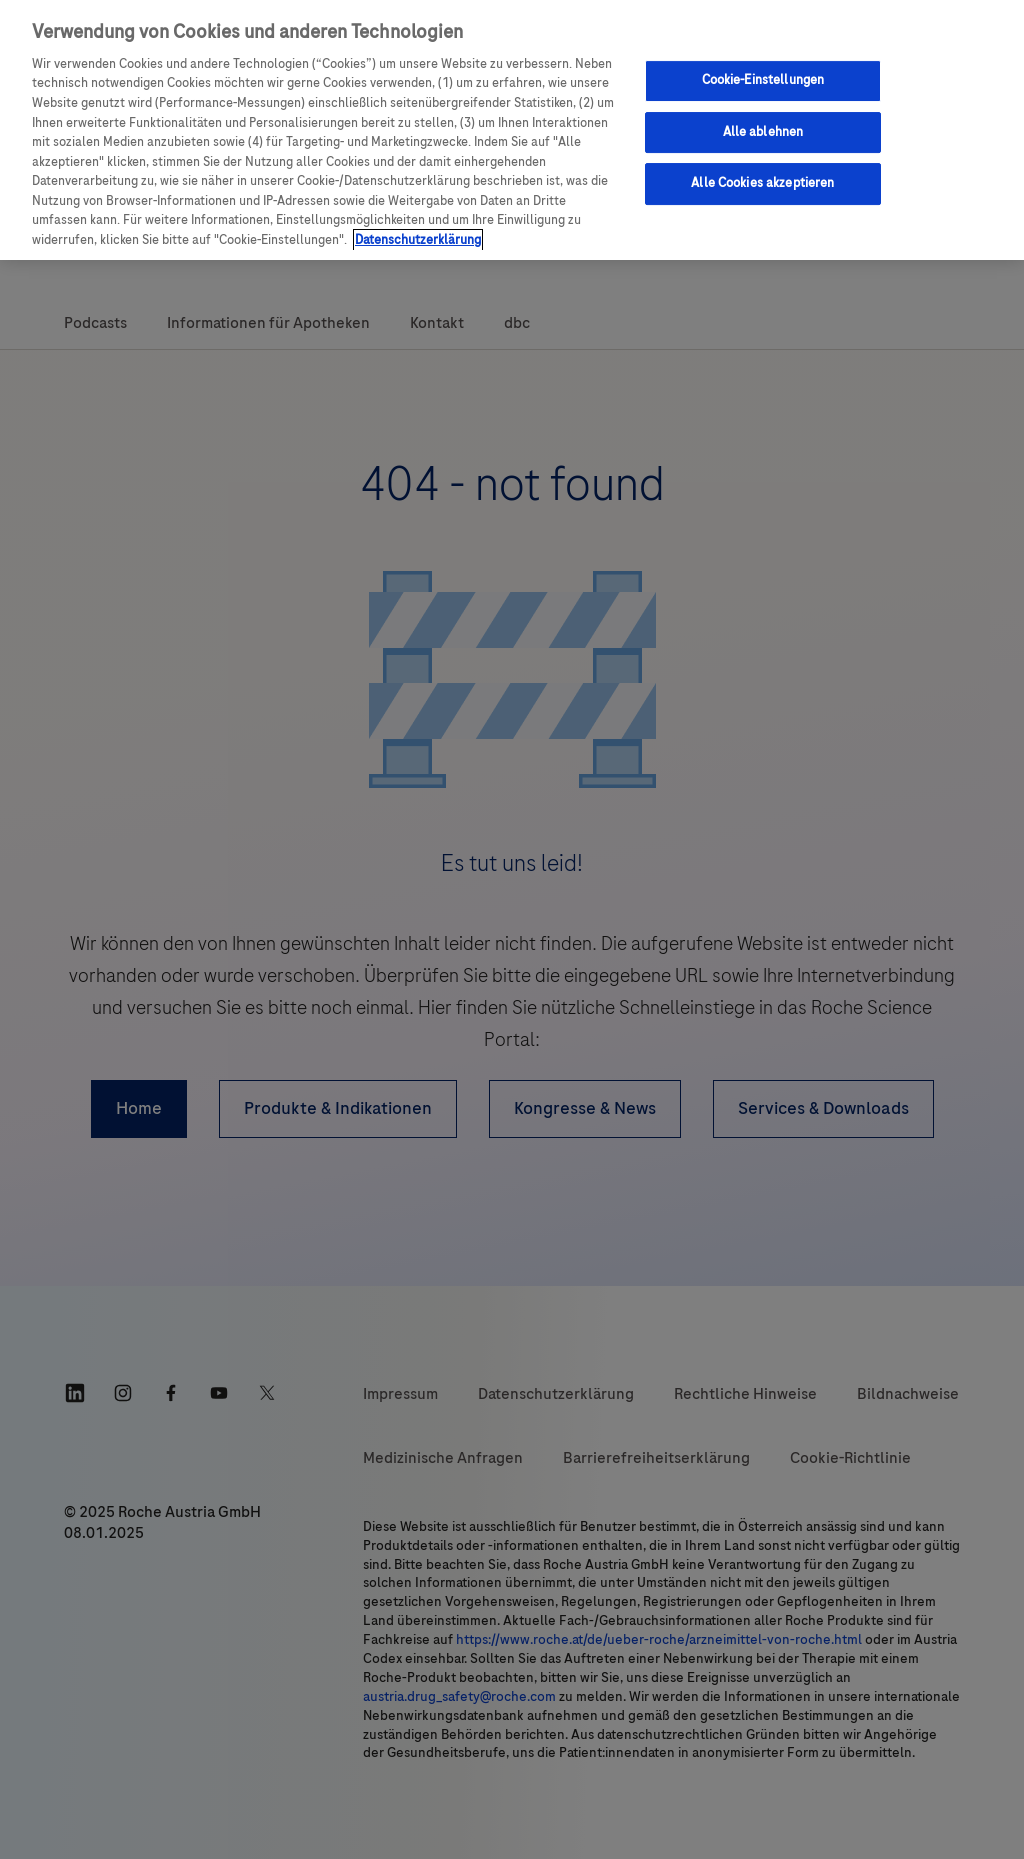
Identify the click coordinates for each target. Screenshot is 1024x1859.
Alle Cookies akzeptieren (762, 183)
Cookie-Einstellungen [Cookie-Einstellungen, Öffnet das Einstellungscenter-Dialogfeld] (763, 80)
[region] (512, 130)
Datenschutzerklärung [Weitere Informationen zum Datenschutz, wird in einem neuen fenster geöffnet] (418, 240)
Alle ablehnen (763, 132)
